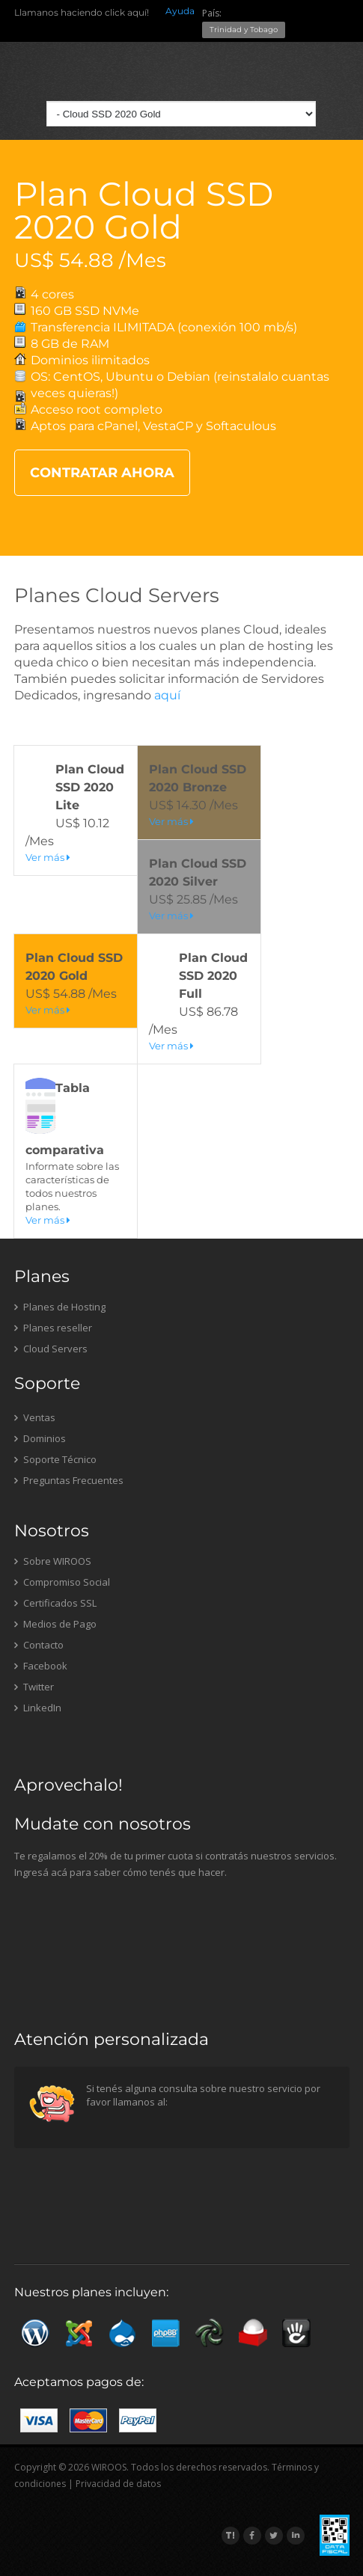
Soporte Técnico (55, 1459)
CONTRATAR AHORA (102, 472)
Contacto (39, 1645)
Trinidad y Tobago (244, 29)
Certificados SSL (55, 1603)
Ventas (34, 1417)
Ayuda (180, 10)
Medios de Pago (55, 1624)
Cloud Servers (51, 1348)
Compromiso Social (62, 1582)
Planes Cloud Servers (116, 595)
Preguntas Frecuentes (68, 1480)
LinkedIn (37, 1707)
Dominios (40, 1438)
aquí (167, 695)
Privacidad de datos (118, 2483)
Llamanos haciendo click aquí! (81, 12)
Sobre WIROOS (52, 1561)
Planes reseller (53, 1327)
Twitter (34, 1686)
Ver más (47, 857)
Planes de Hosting (60, 1306)
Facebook (40, 1665)
